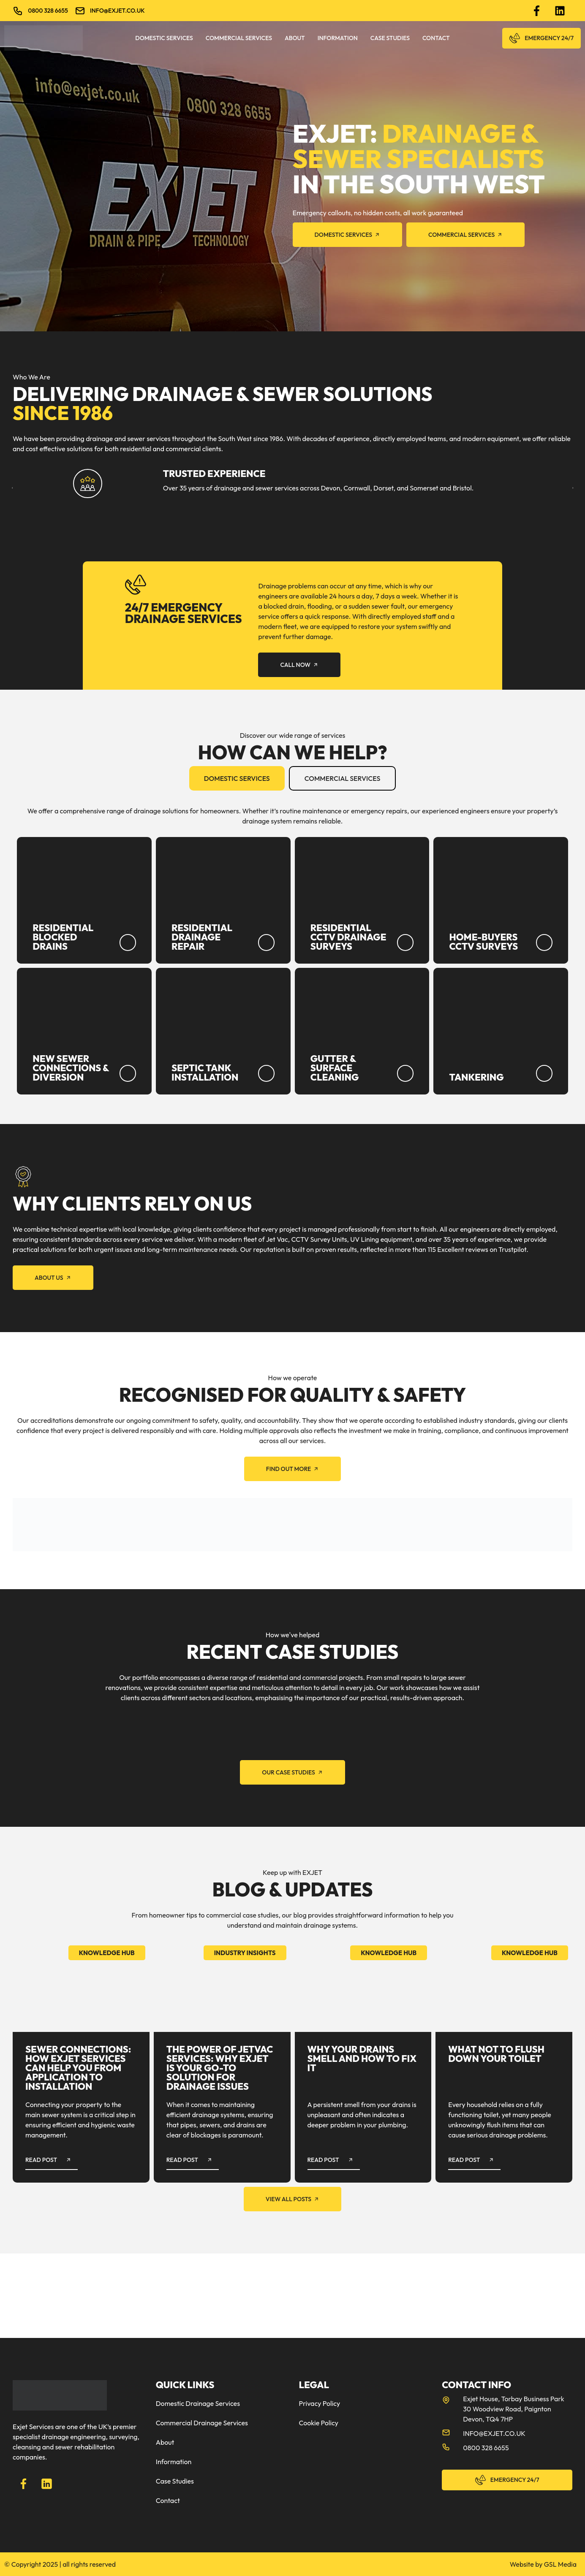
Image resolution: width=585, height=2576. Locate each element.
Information (338, 38)
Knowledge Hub (107, 1953)
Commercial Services (239, 38)
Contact (436, 38)
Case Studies (390, 38)
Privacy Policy (319, 2403)
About (295, 38)
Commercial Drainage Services (202, 2423)
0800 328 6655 (48, 10)
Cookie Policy (319, 2423)
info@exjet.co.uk (117, 10)
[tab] (237, 778)
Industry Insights (245, 1953)
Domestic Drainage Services (198, 2403)
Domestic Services (164, 38)
